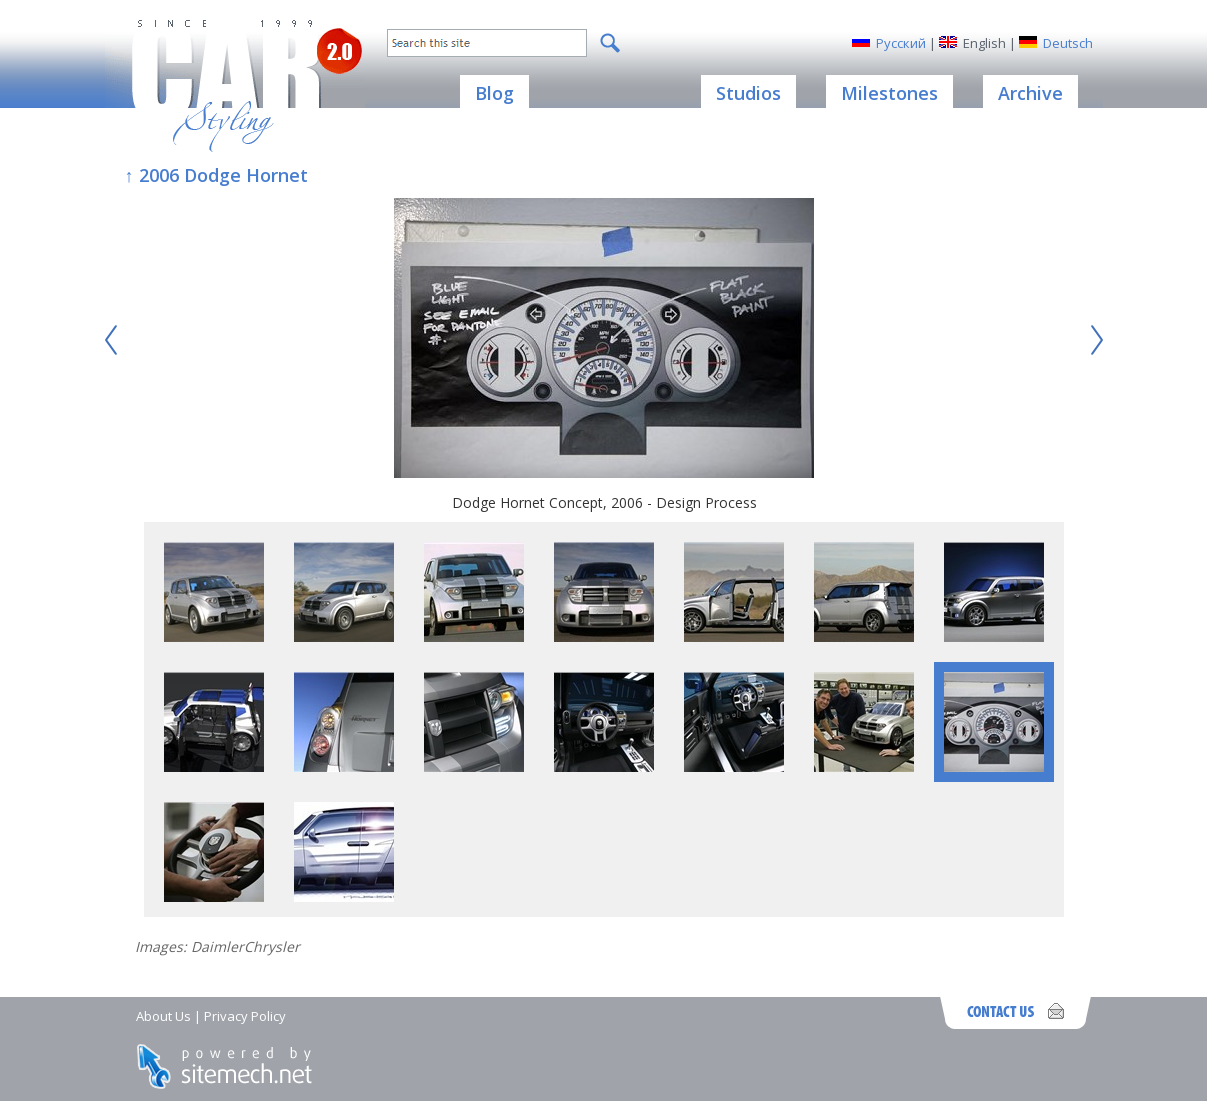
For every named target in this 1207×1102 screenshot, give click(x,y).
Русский (901, 43)
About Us (163, 1016)
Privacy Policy (245, 1016)
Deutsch (1068, 43)
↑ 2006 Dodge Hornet (216, 175)
